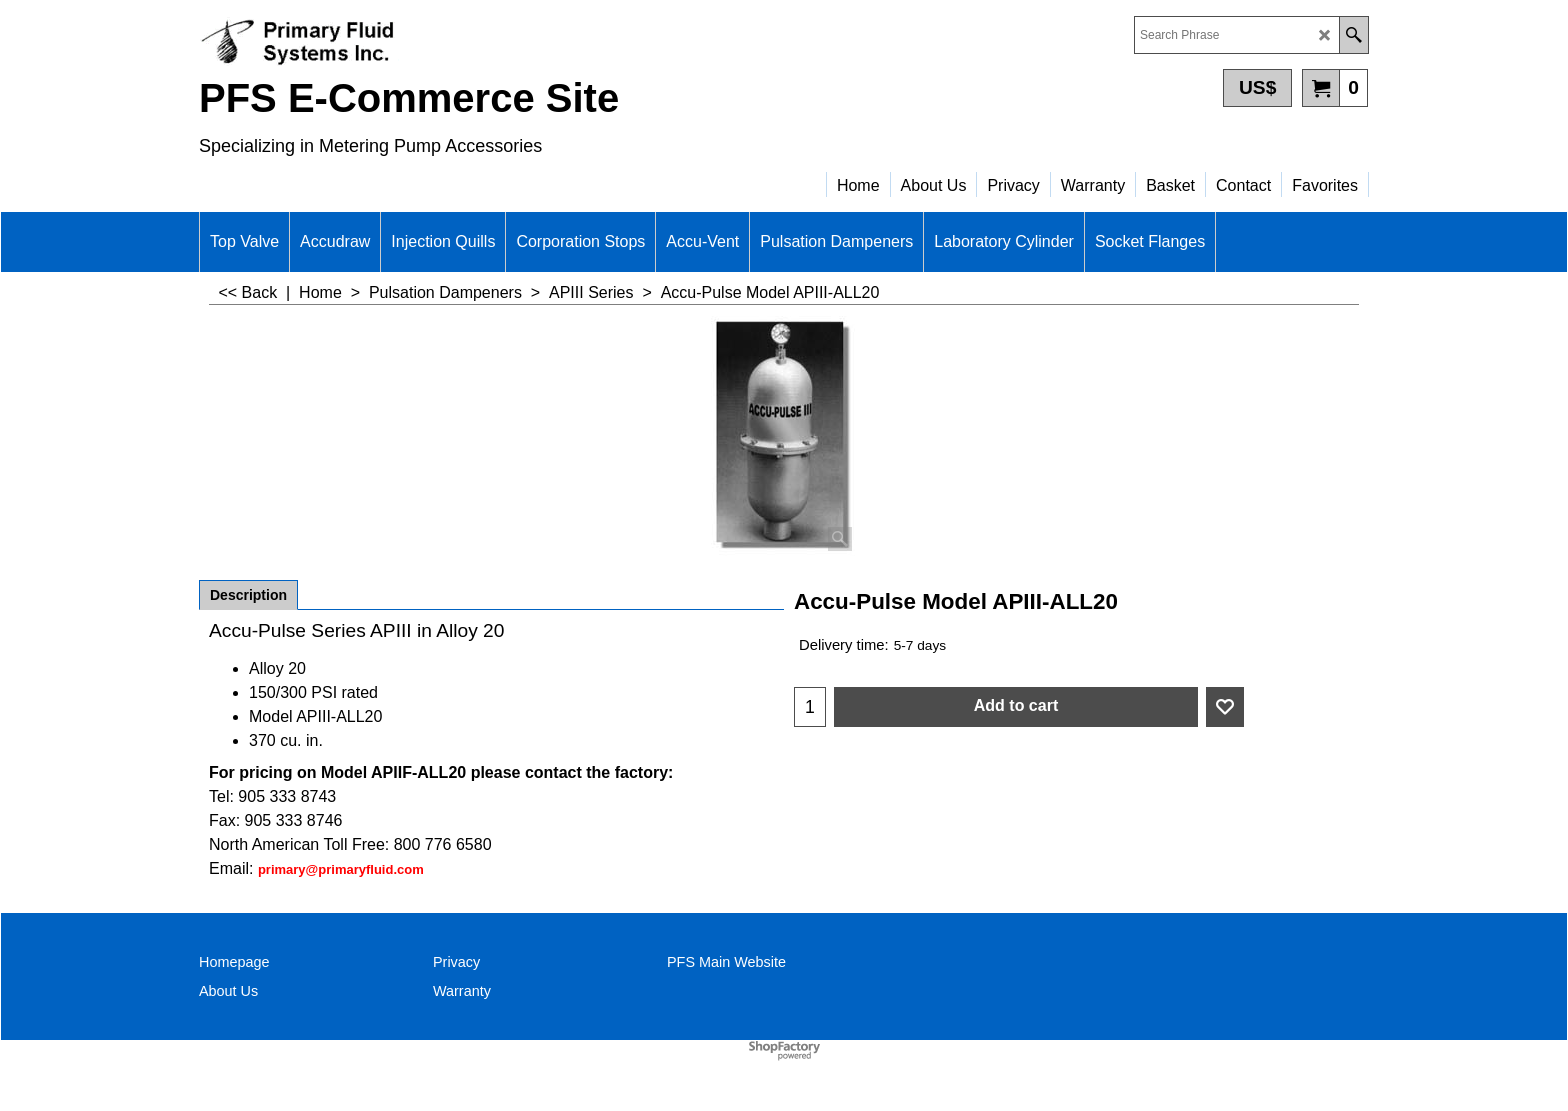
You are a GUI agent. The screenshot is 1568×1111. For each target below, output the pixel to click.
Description (248, 595)
